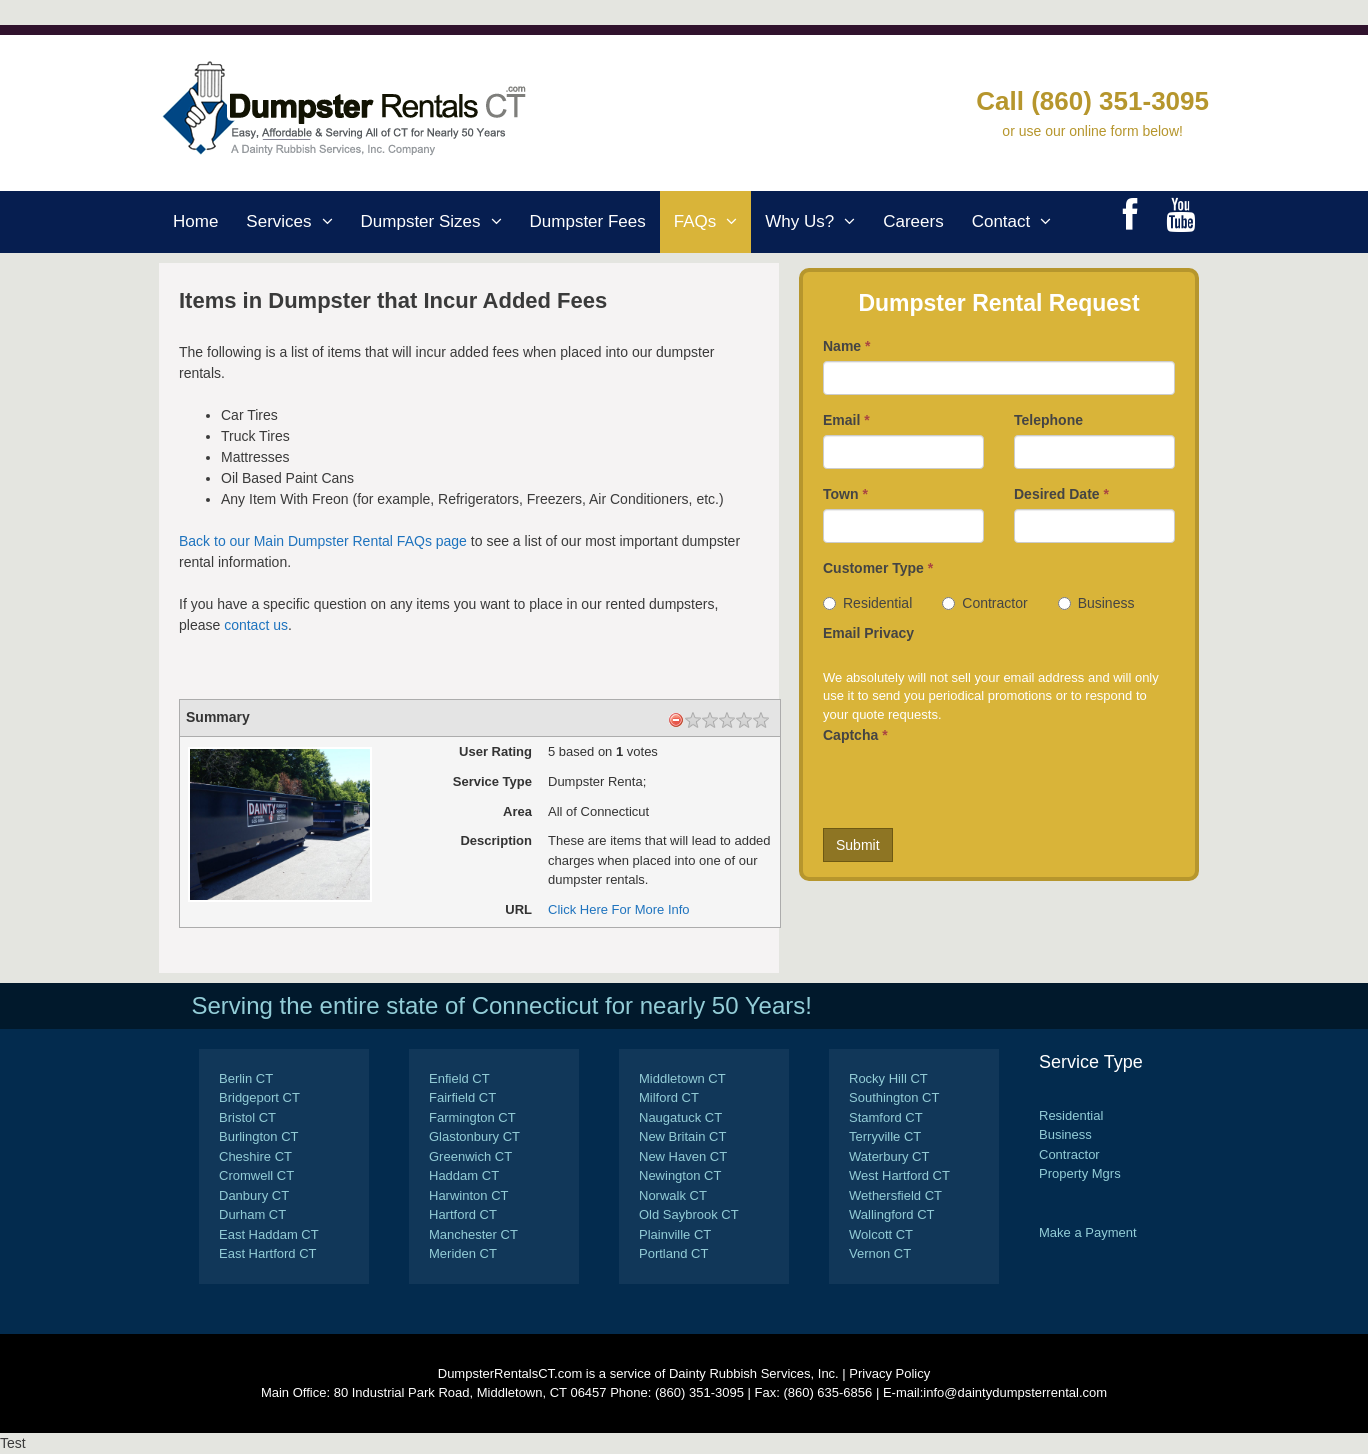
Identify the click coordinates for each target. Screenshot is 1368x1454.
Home (195, 221)
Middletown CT (682, 1078)
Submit (858, 845)
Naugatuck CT (680, 1117)
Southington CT (894, 1097)
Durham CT (252, 1214)
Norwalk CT (673, 1195)
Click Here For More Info (619, 909)
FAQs (713, 222)
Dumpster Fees (588, 221)
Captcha (855, 735)
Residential (867, 603)
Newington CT (680, 1175)
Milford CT (669, 1097)
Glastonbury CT (474, 1136)
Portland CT (673, 1253)
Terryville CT (885, 1136)
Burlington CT (258, 1136)
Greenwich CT (470, 1156)
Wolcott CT (881, 1234)
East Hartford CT (268, 1253)
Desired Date (1061, 494)
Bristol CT (247, 1117)
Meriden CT (463, 1253)
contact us (256, 625)
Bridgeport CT (259, 1097)
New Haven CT (683, 1156)
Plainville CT (675, 1234)
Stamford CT (886, 1117)
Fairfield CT (462, 1097)
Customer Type (878, 568)
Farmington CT (472, 1117)
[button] (329, 222)
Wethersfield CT (895, 1195)
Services (296, 222)
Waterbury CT (889, 1156)
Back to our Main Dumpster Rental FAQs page (323, 541)
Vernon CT (880, 1253)
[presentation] (975, 789)
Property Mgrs (1080, 1173)
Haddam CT (464, 1175)
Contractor (984, 603)
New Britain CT (682, 1136)
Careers (913, 221)
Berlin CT (246, 1078)
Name (846, 346)
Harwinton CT (468, 1195)
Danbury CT (254, 1195)
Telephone (1048, 420)
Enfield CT (459, 1078)
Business (1096, 603)
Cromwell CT (256, 1175)
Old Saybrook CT (689, 1214)
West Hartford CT (899, 1175)
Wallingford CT (891, 1214)
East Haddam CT (269, 1234)
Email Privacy (868, 633)
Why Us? (817, 222)
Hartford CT (463, 1214)
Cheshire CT (255, 1156)
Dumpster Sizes (438, 222)
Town (845, 494)
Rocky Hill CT (888, 1078)
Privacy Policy (889, 1373)
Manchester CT (473, 1234)
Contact (1019, 222)
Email (846, 420)
